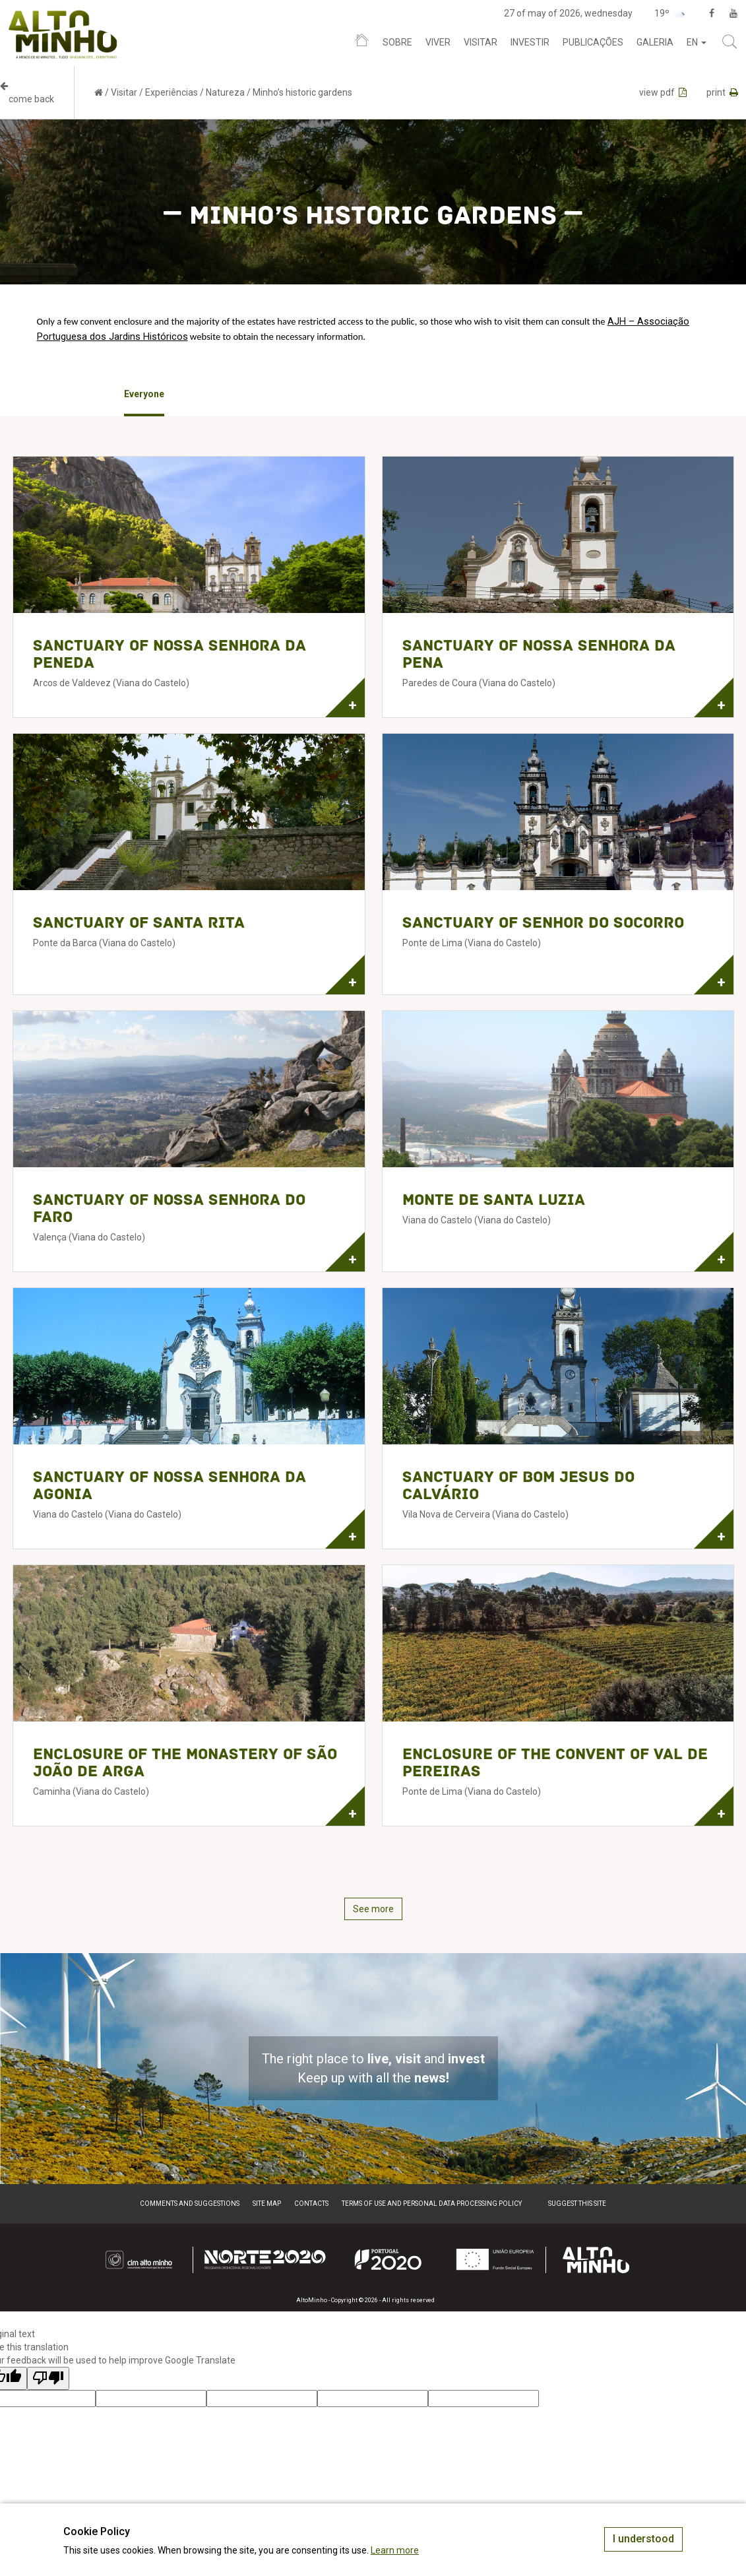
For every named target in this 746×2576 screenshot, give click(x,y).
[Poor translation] (48, 2378)
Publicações (593, 42)
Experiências (171, 92)
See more (373, 1909)
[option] (144, 395)
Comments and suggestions (189, 2203)
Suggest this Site (577, 2203)
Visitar (480, 42)
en (696, 42)
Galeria (655, 42)
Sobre (397, 42)
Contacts (311, 2203)
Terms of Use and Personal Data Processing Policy (432, 2203)
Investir (530, 42)
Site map (267, 2203)
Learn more (395, 2550)
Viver (438, 42)
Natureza (225, 92)
